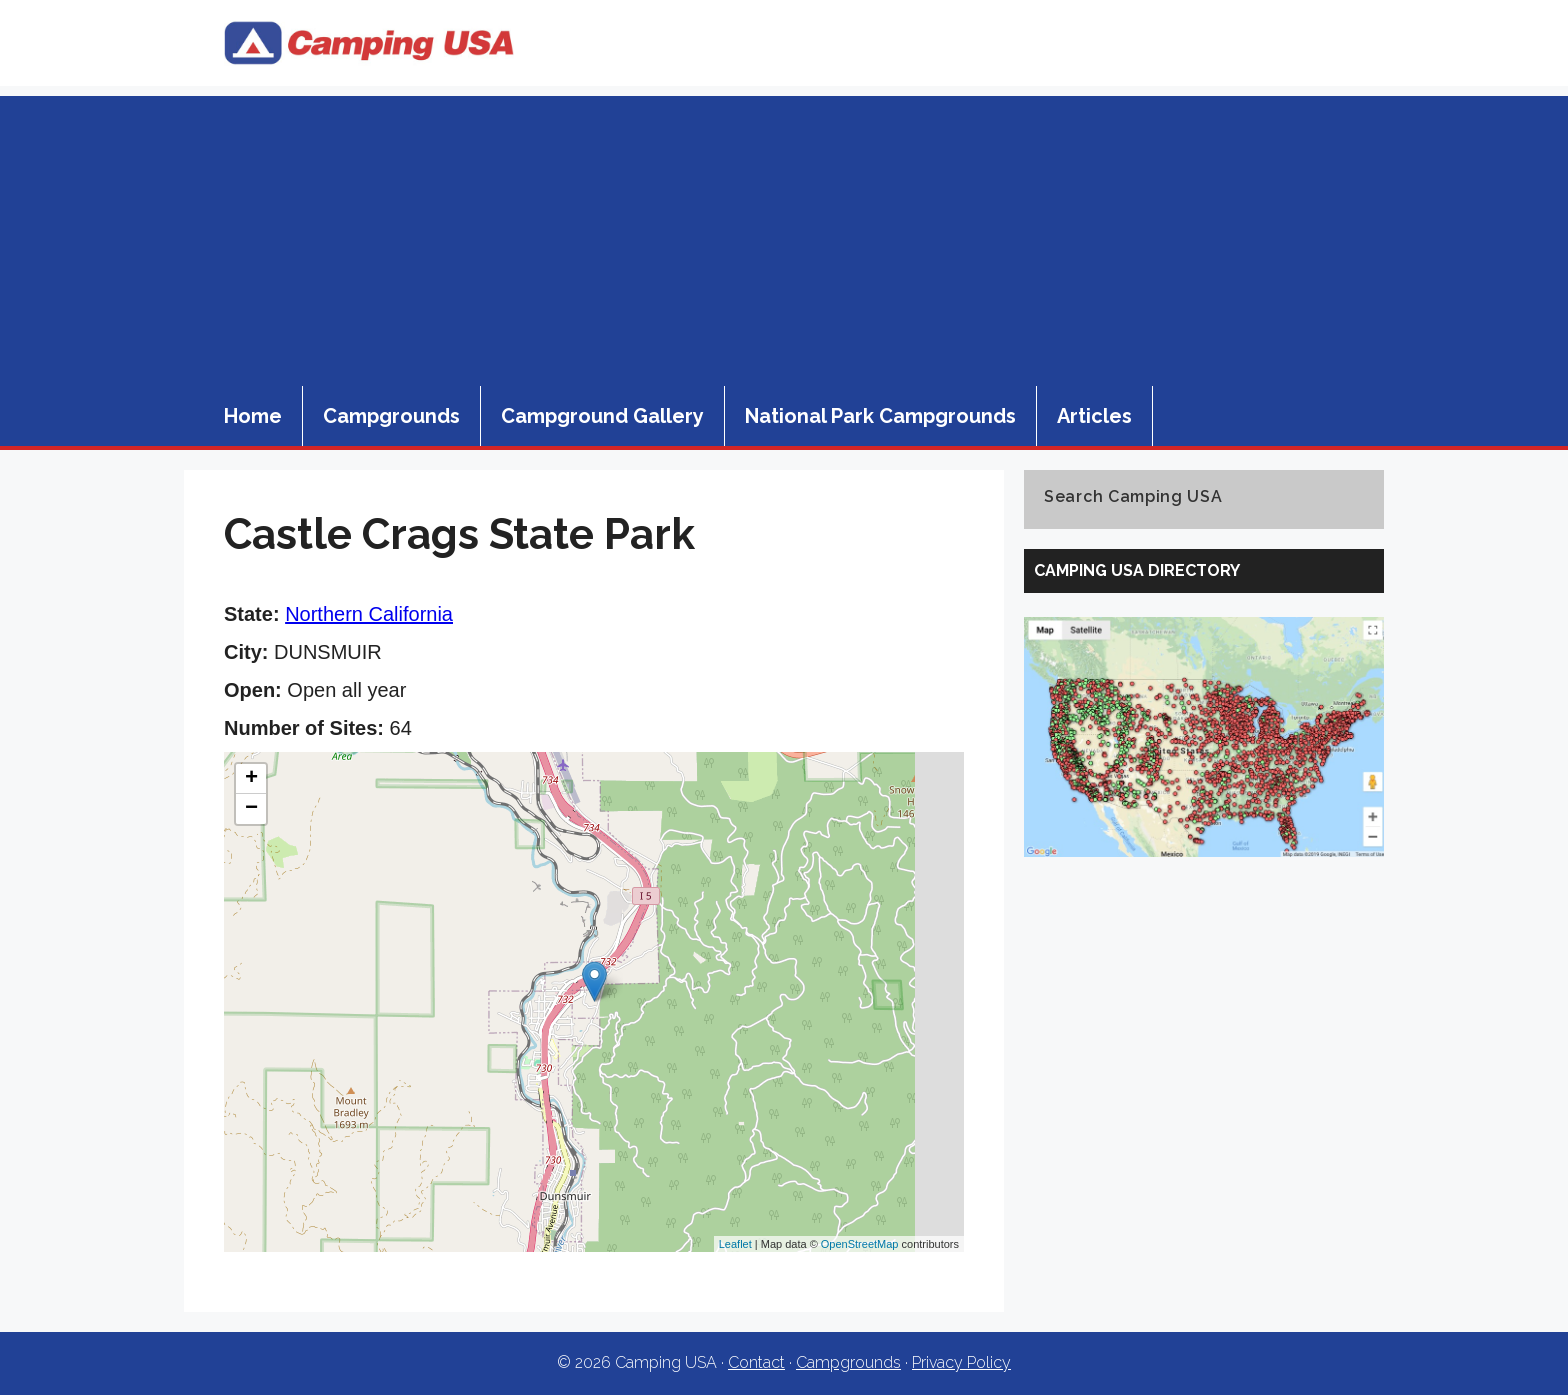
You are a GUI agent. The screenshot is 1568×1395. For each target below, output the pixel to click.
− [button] (251, 809)
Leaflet (735, 1244)
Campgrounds (391, 416)
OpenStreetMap (860, 1244)
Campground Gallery (602, 416)
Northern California (369, 614)
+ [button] (251, 779)
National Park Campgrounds (880, 416)
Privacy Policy (961, 1362)
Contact (756, 1362)
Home (253, 416)
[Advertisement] (784, 236)
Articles (1094, 416)
